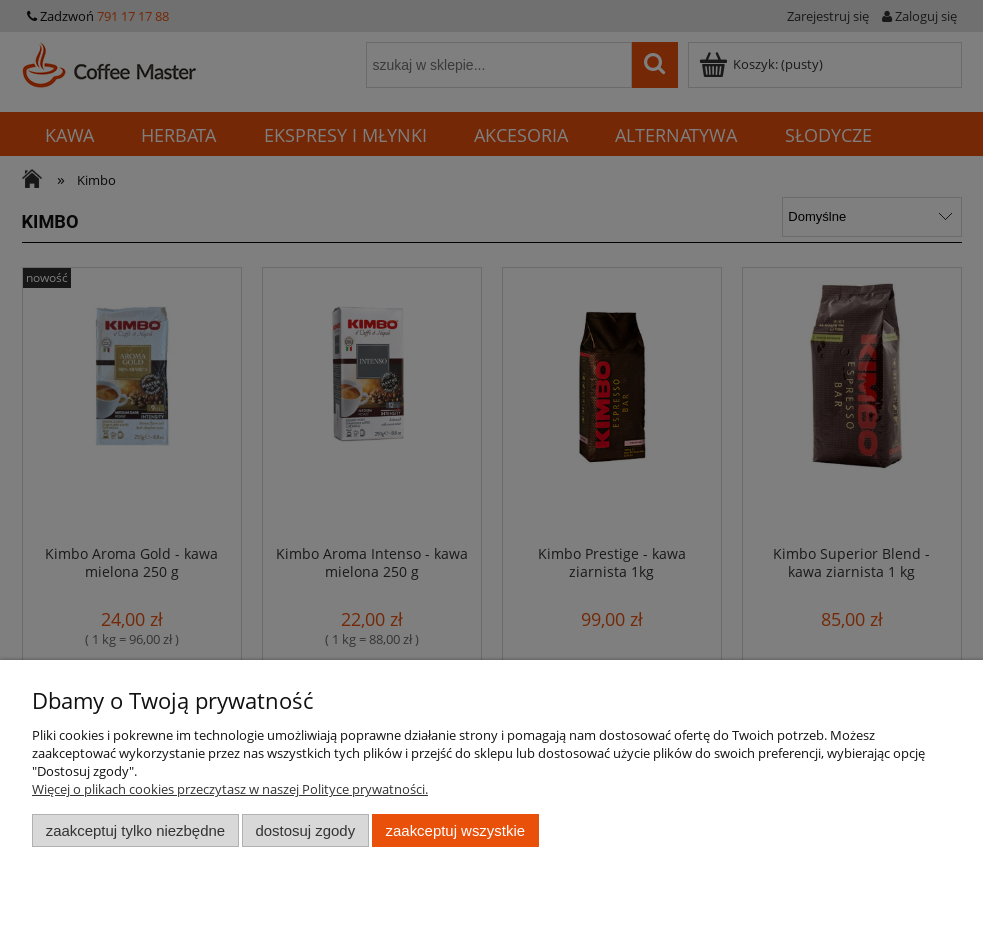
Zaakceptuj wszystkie (455, 830)
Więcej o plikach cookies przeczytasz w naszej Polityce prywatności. (230, 789)
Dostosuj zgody (305, 830)
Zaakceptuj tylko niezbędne (135, 830)
